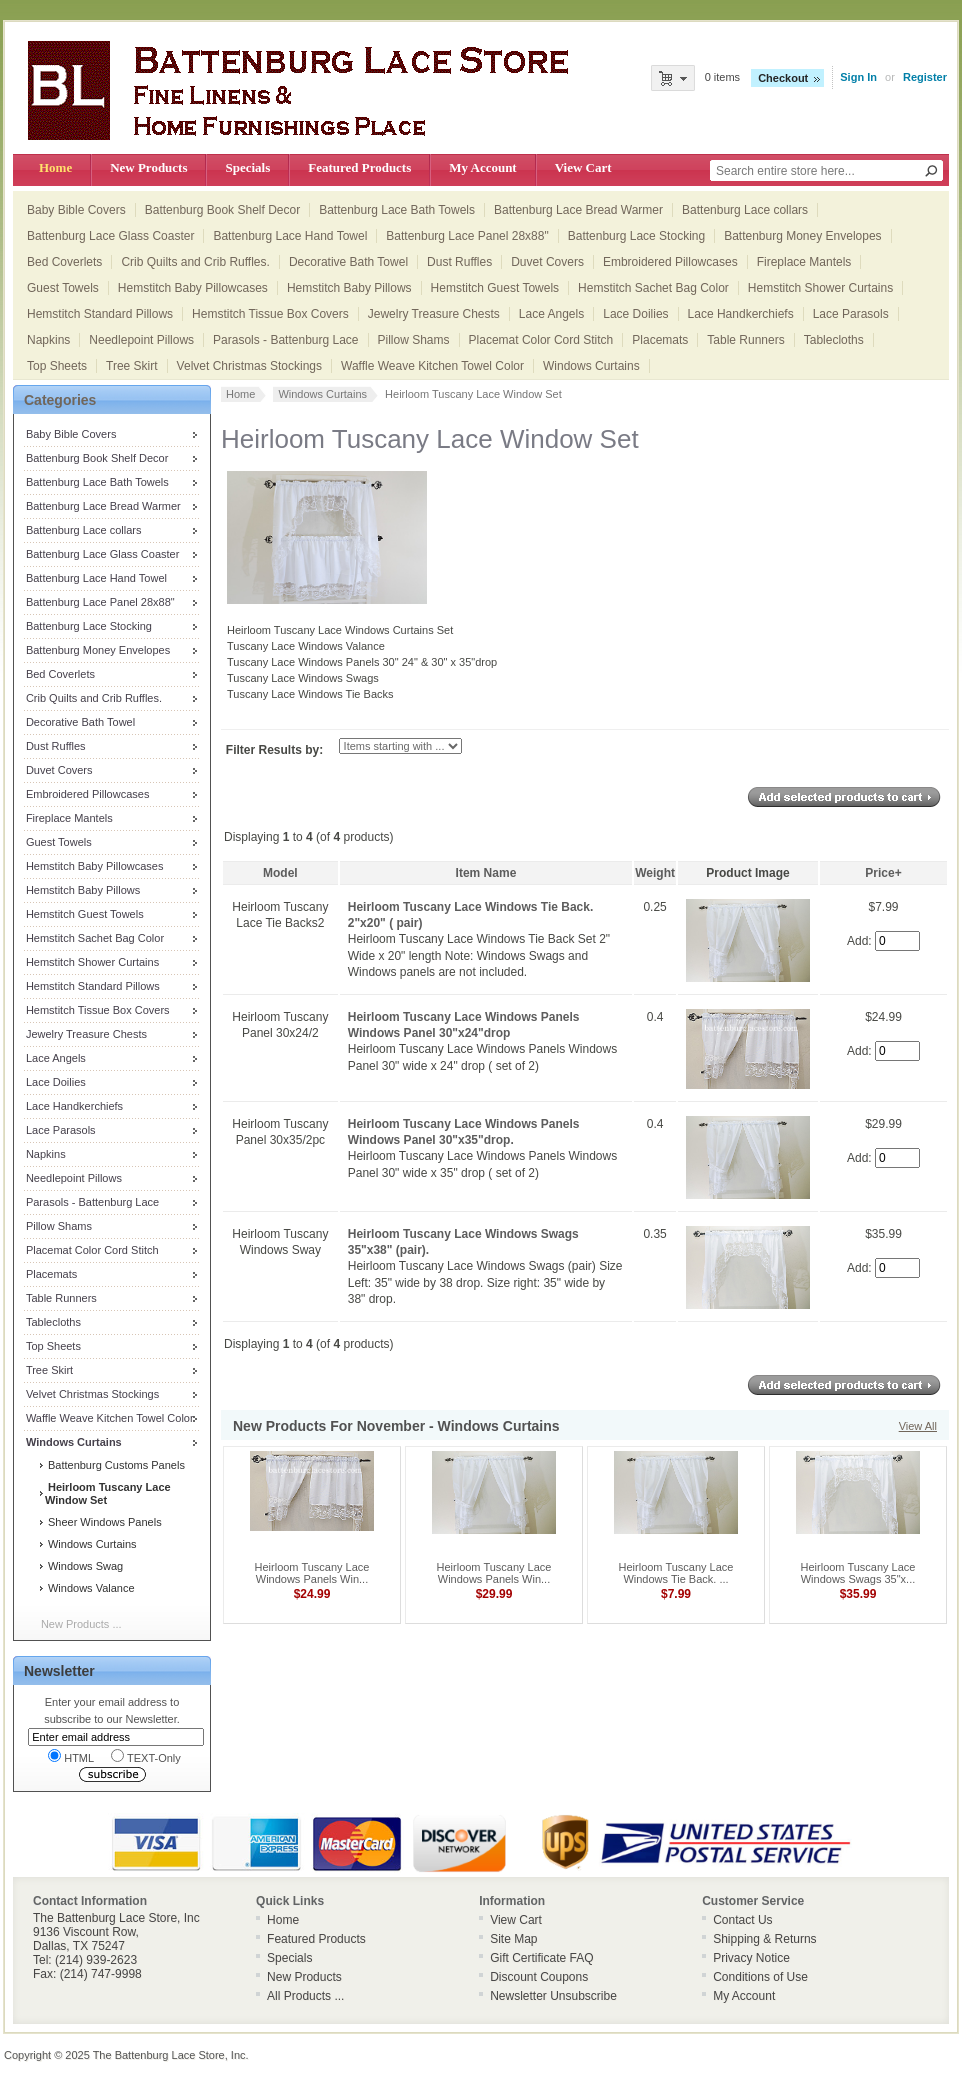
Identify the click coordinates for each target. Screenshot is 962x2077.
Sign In (858, 77)
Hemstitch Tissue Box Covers (270, 314)
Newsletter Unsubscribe (553, 1996)
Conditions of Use (760, 1977)
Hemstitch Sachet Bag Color (653, 288)
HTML (71, 1756)
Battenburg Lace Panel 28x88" (467, 236)
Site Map (513, 1939)
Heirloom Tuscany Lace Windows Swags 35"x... (858, 1573)
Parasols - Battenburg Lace (285, 340)
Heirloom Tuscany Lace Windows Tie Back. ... (676, 1573)
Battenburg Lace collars (745, 210)
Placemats (660, 340)
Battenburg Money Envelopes (802, 236)
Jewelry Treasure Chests (434, 314)
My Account (482, 167)
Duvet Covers (547, 262)
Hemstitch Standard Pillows (100, 314)
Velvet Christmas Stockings (249, 366)
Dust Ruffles (459, 262)
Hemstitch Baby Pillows (349, 288)
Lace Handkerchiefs (741, 314)
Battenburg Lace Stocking (636, 236)
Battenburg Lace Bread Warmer (578, 210)
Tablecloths (834, 340)
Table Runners (745, 340)
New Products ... (81, 1624)
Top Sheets (57, 366)
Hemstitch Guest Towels (495, 288)
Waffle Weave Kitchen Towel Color (432, 366)
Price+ (883, 873)
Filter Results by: (274, 750)
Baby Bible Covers (76, 210)
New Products (148, 167)
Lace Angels (551, 314)
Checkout (783, 78)
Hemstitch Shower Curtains (820, 288)
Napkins (48, 340)
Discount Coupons (539, 1977)
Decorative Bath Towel (348, 262)
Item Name (486, 873)
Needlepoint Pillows (141, 340)
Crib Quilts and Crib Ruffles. (195, 262)
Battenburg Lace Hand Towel (290, 236)
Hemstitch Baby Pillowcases (193, 288)
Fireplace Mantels (804, 262)
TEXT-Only (146, 1756)
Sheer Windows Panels (103, 1522)
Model (280, 873)
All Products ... (305, 1996)
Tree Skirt (132, 366)
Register (925, 77)
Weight (655, 873)
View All (918, 1426)
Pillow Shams (414, 340)
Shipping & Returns (764, 1939)
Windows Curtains (591, 366)
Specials (247, 167)
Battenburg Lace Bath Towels (397, 210)
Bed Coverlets (64, 262)
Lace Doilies (635, 314)
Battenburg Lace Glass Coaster (110, 236)
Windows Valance (90, 1588)
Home (55, 167)
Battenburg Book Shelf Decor (222, 210)
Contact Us (742, 1920)
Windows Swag (84, 1566)
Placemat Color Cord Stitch (541, 340)
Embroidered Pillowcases (670, 262)
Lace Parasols (851, 314)
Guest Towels (63, 288)
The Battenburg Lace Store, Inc (169, 2055)
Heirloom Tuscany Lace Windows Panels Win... (312, 1573)
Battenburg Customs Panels (115, 1465)
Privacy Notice (751, 1958)
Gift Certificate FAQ (541, 1958)
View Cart (583, 167)
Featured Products (359, 167)
